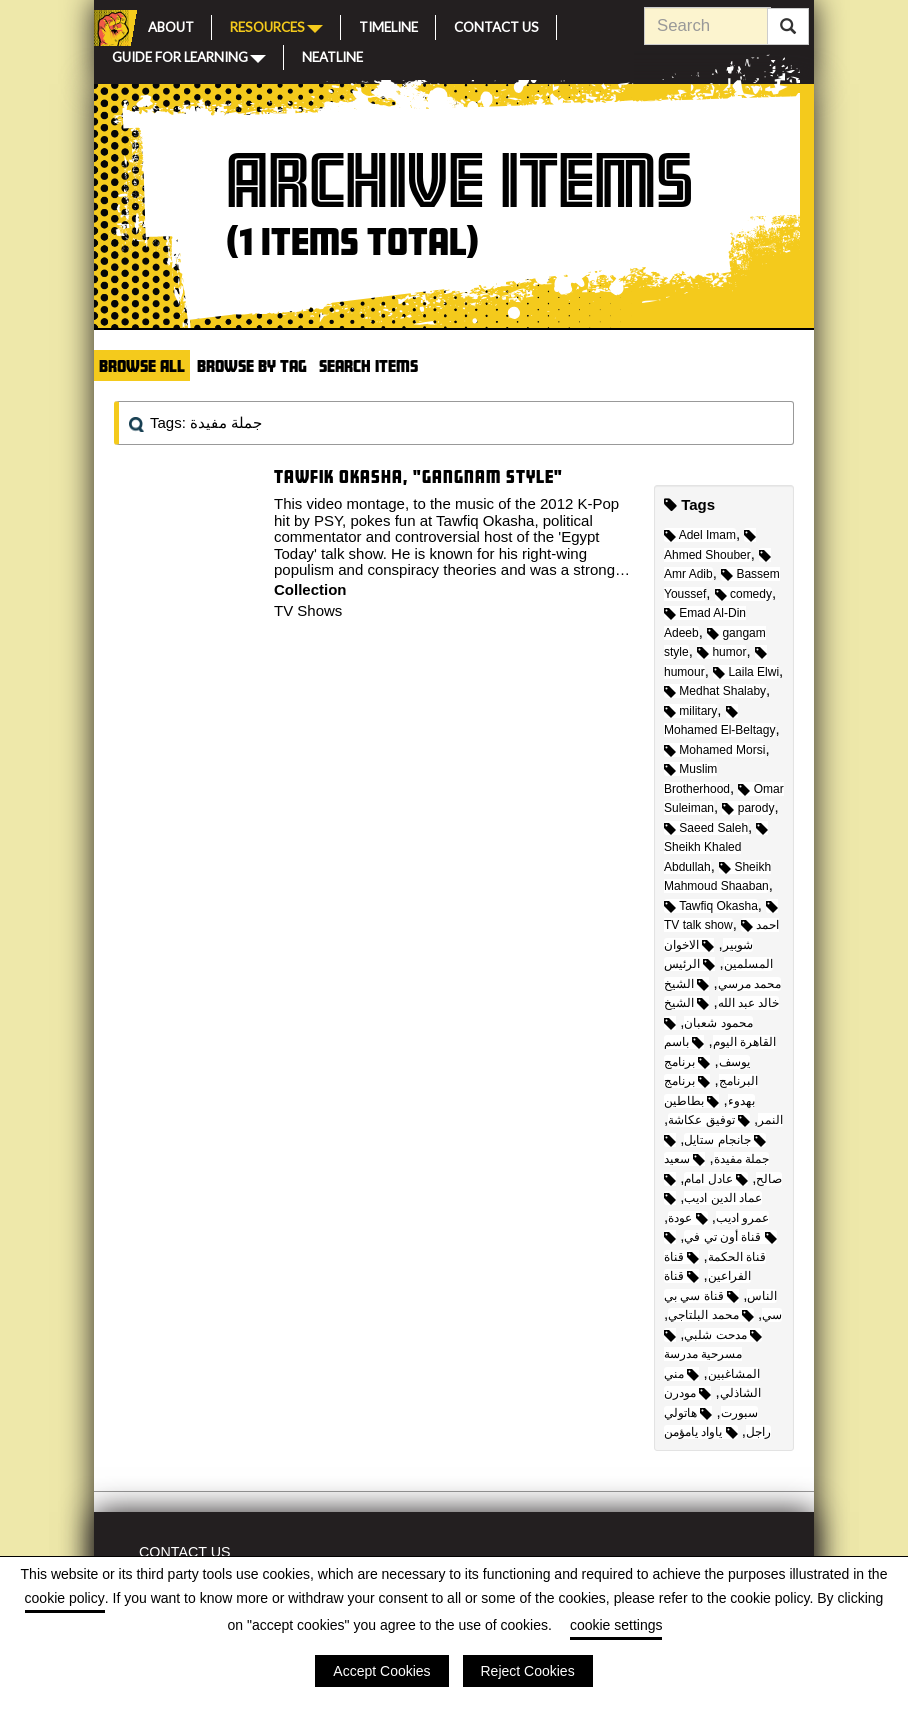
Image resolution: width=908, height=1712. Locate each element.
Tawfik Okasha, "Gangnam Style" (418, 476)
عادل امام (716, 1179)
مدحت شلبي (723, 1335)
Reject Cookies (528, 1671)
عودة (687, 1218)
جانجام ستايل (725, 1140)
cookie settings (616, 1625)
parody (748, 808)
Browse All (142, 365)
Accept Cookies (381, 1671)
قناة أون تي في (730, 1237)
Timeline (388, 25)
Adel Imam (700, 535)
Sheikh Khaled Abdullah (716, 848)
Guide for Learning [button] (189, 56)
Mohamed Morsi (714, 750)
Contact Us (496, 25)
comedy (743, 594)
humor (721, 652)
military (690, 711)
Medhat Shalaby (715, 691)
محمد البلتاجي (711, 1315)
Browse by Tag (252, 365)
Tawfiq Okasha (711, 906)
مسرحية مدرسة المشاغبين (712, 1355)
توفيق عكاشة (709, 1120)
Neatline (332, 55)
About (171, 25)
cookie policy (65, 1598)
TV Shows (308, 610)
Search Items (368, 365)
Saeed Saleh (706, 828)
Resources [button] (276, 26)
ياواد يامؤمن (701, 1432)
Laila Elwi (746, 672)
